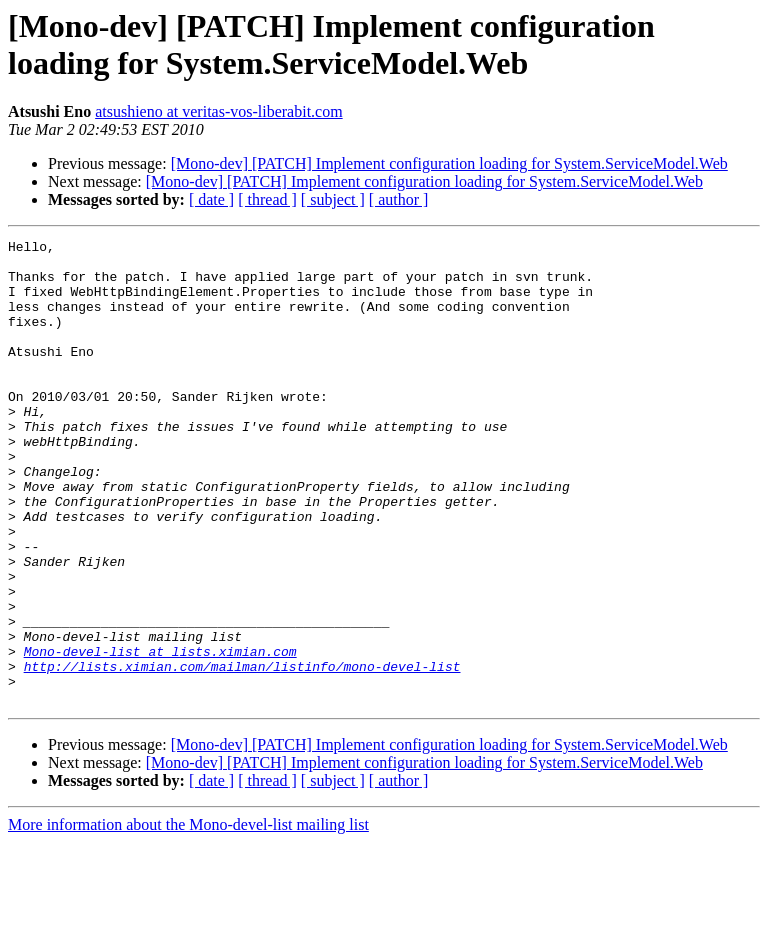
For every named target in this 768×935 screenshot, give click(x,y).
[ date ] (211, 199)
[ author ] (399, 199)
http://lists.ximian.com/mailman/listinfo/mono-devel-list (242, 753)
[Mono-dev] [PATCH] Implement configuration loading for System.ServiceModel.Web (449, 163)
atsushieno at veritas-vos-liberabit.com (218, 111)
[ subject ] (333, 199)
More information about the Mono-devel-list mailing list (188, 917)
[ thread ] (267, 199)
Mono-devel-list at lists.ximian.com (160, 735)
